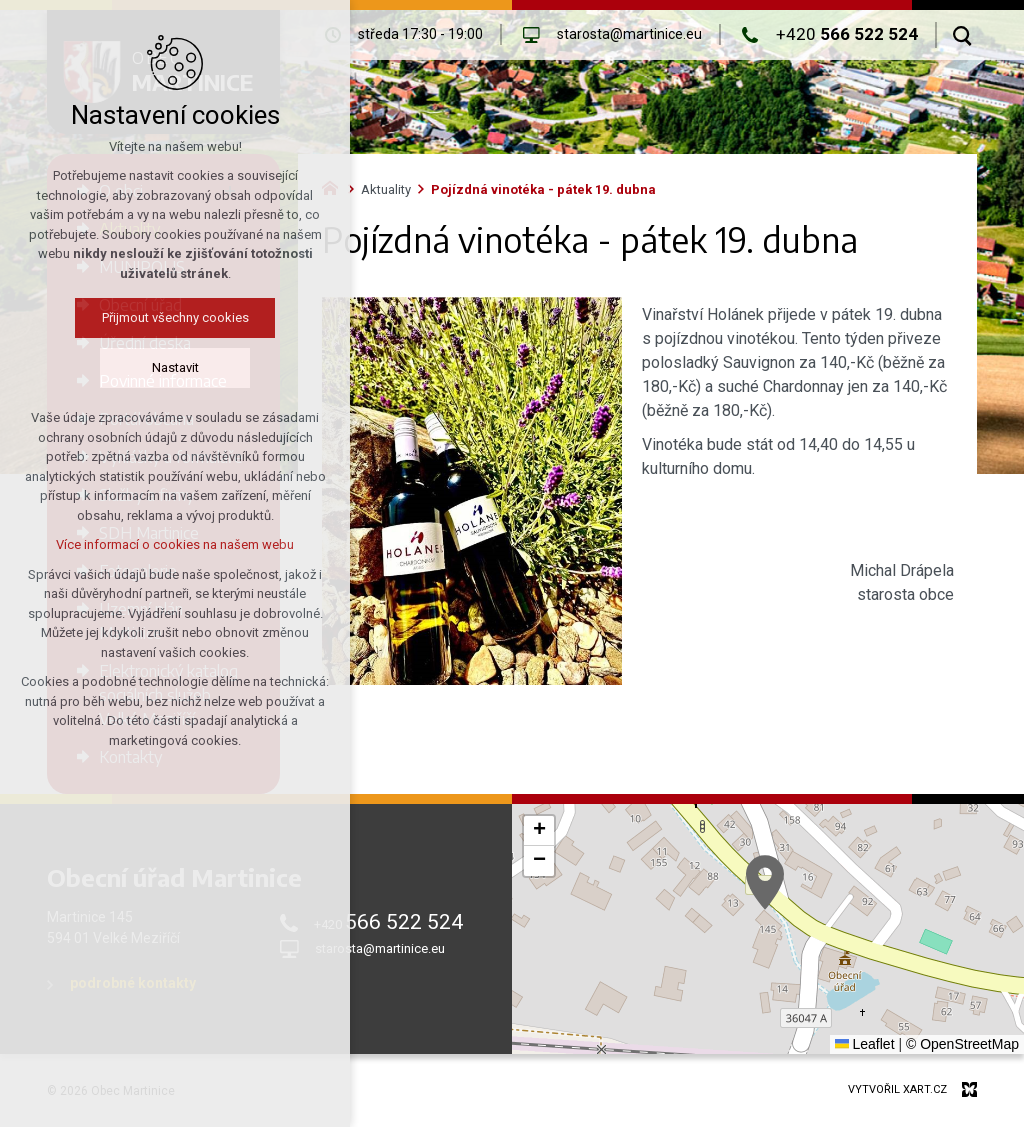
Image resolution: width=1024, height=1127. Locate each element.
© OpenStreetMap (962, 1044)
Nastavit (175, 367)
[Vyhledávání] (962, 35)
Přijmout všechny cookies (175, 317)
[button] (765, 882)
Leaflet (865, 1044)
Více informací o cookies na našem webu (175, 544)
